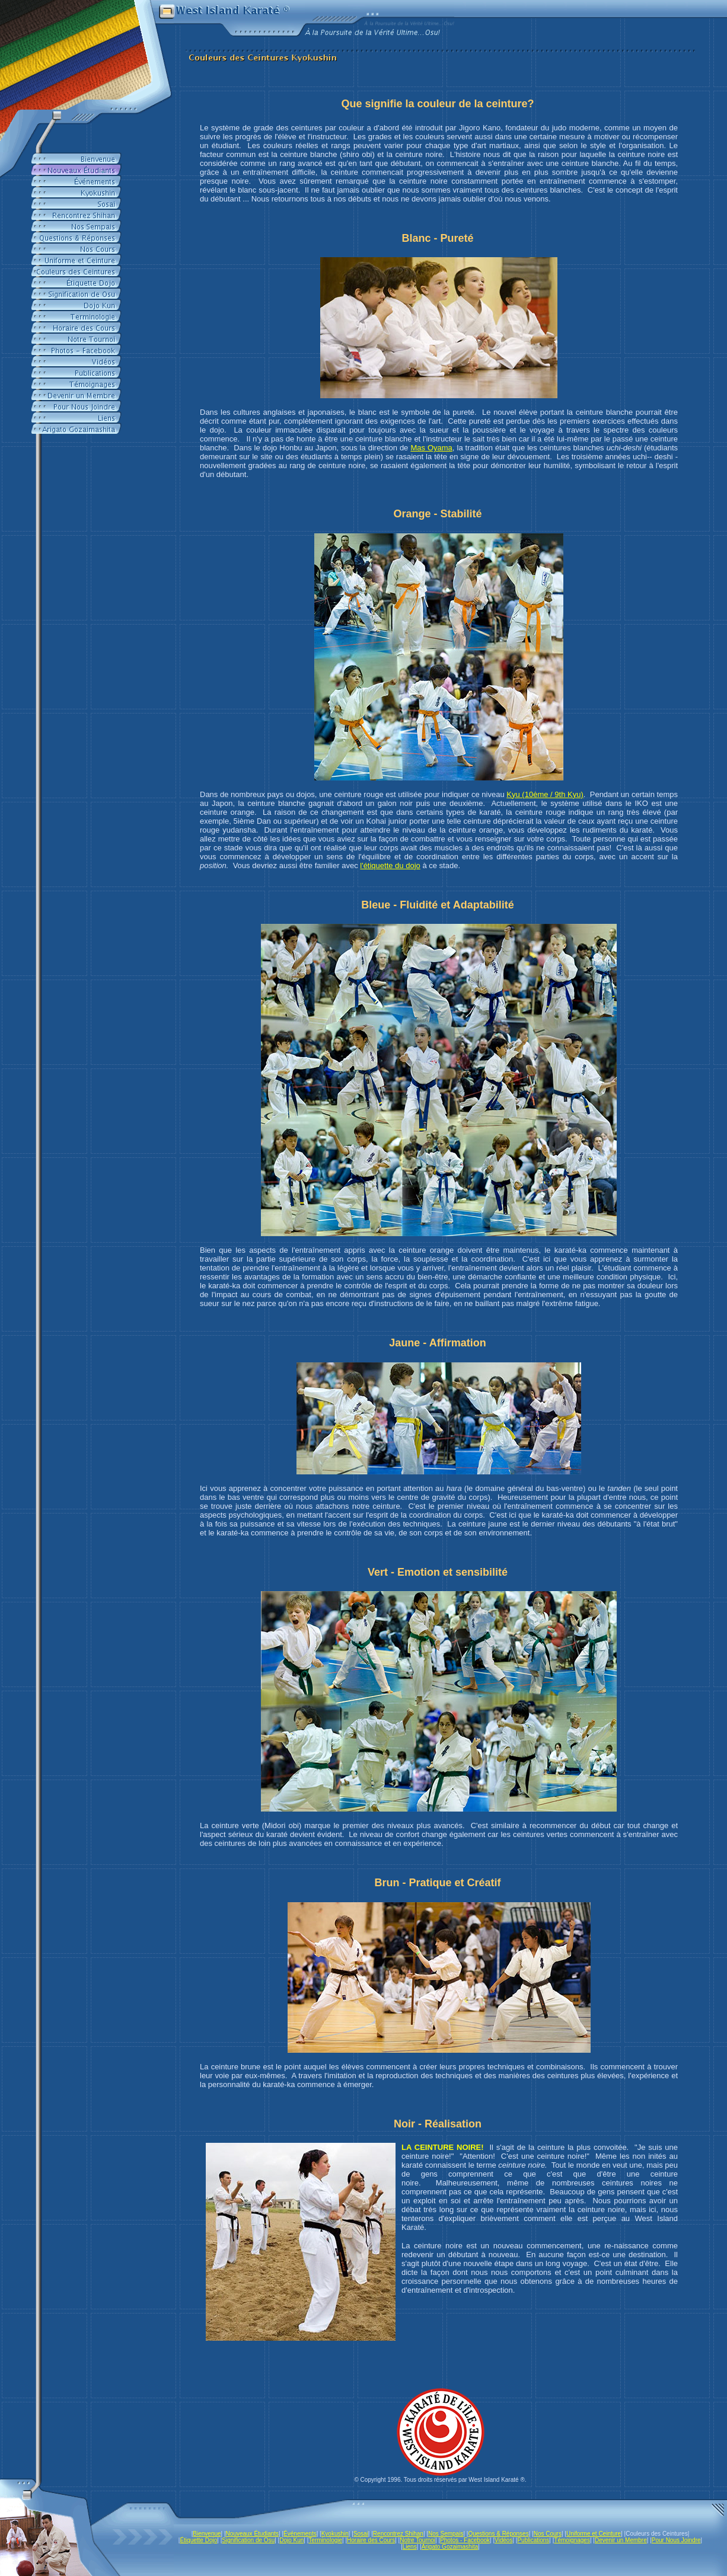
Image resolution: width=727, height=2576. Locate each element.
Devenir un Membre (621, 2540)
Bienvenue (207, 2533)
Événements (300, 2533)
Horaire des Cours (371, 2540)
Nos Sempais (445, 2533)
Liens (410, 2546)
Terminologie (325, 2540)
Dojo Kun (291, 2540)
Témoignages (572, 2540)
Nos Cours (548, 2533)
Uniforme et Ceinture (593, 2533)
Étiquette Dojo (198, 2540)
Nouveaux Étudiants (252, 2533)
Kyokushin (335, 2533)
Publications (533, 2540)
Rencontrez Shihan (398, 2533)
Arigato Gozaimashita (450, 2546)
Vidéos (503, 2540)
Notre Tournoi (417, 2540)
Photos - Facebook (465, 2540)
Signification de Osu (248, 2540)
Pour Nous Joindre (676, 2540)
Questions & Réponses (498, 2533)
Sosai (360, 2533)
